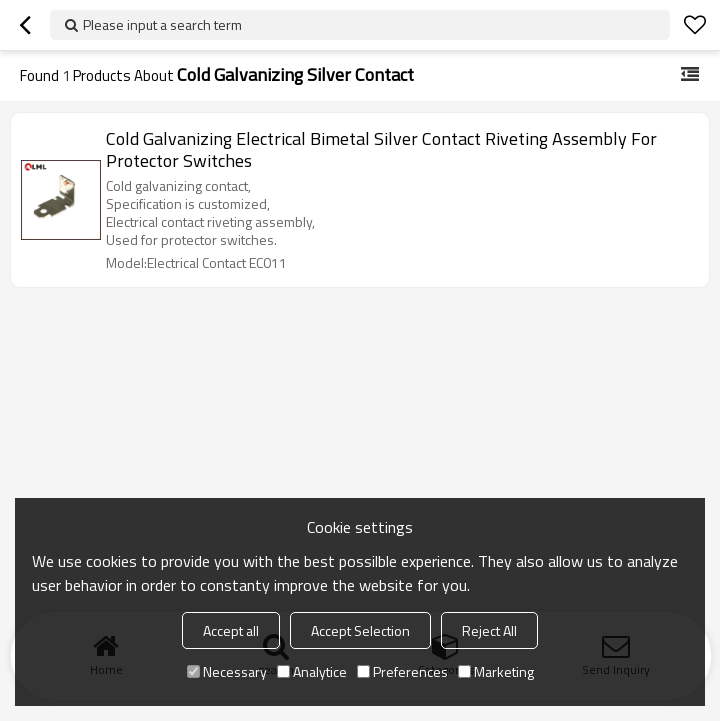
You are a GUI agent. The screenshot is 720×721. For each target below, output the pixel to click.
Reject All (489, 630)
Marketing (496, 671)
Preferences (402, 671)
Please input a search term (162, 24)
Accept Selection (360, 630)
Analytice (312, 671)
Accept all (231, 630)
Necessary (227, 671)
